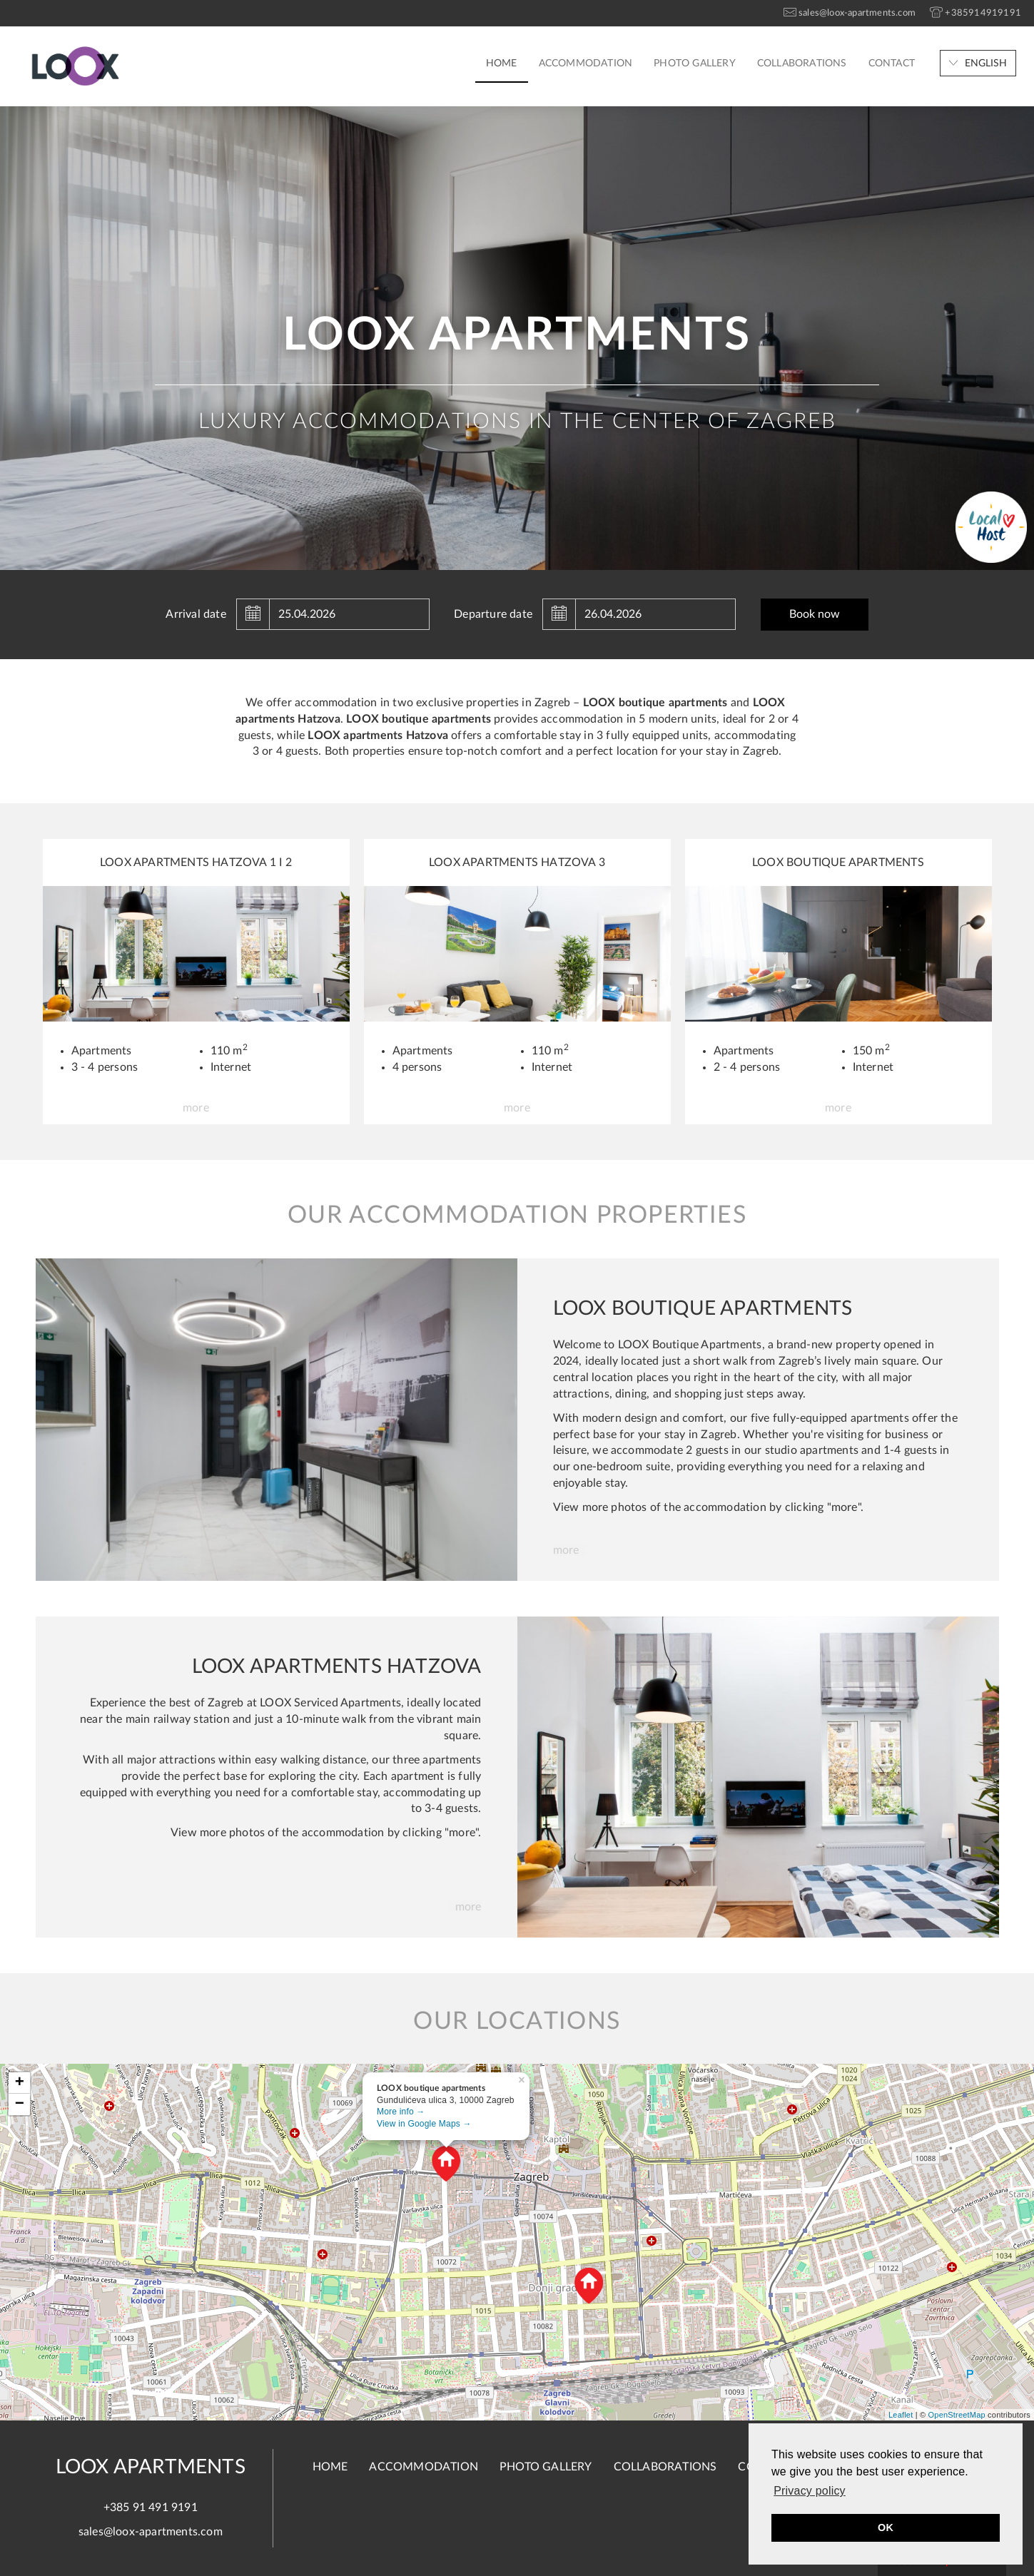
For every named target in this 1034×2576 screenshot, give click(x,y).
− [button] (19, 2104)
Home (501, 63)
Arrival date (195, 614)
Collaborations (802, 63)
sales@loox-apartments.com (150, 2531)
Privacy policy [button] (810, 2491)
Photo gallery (695, 63)
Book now (814, 614)
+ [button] (19, 2083)
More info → (401, 2112)
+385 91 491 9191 (150, 2507)
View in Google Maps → (424, 2124)
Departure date (493, 614)
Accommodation (586, 63)
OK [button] (885, 2527)
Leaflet (900, 2414)
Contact (891, 63)
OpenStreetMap (956, 2414)
